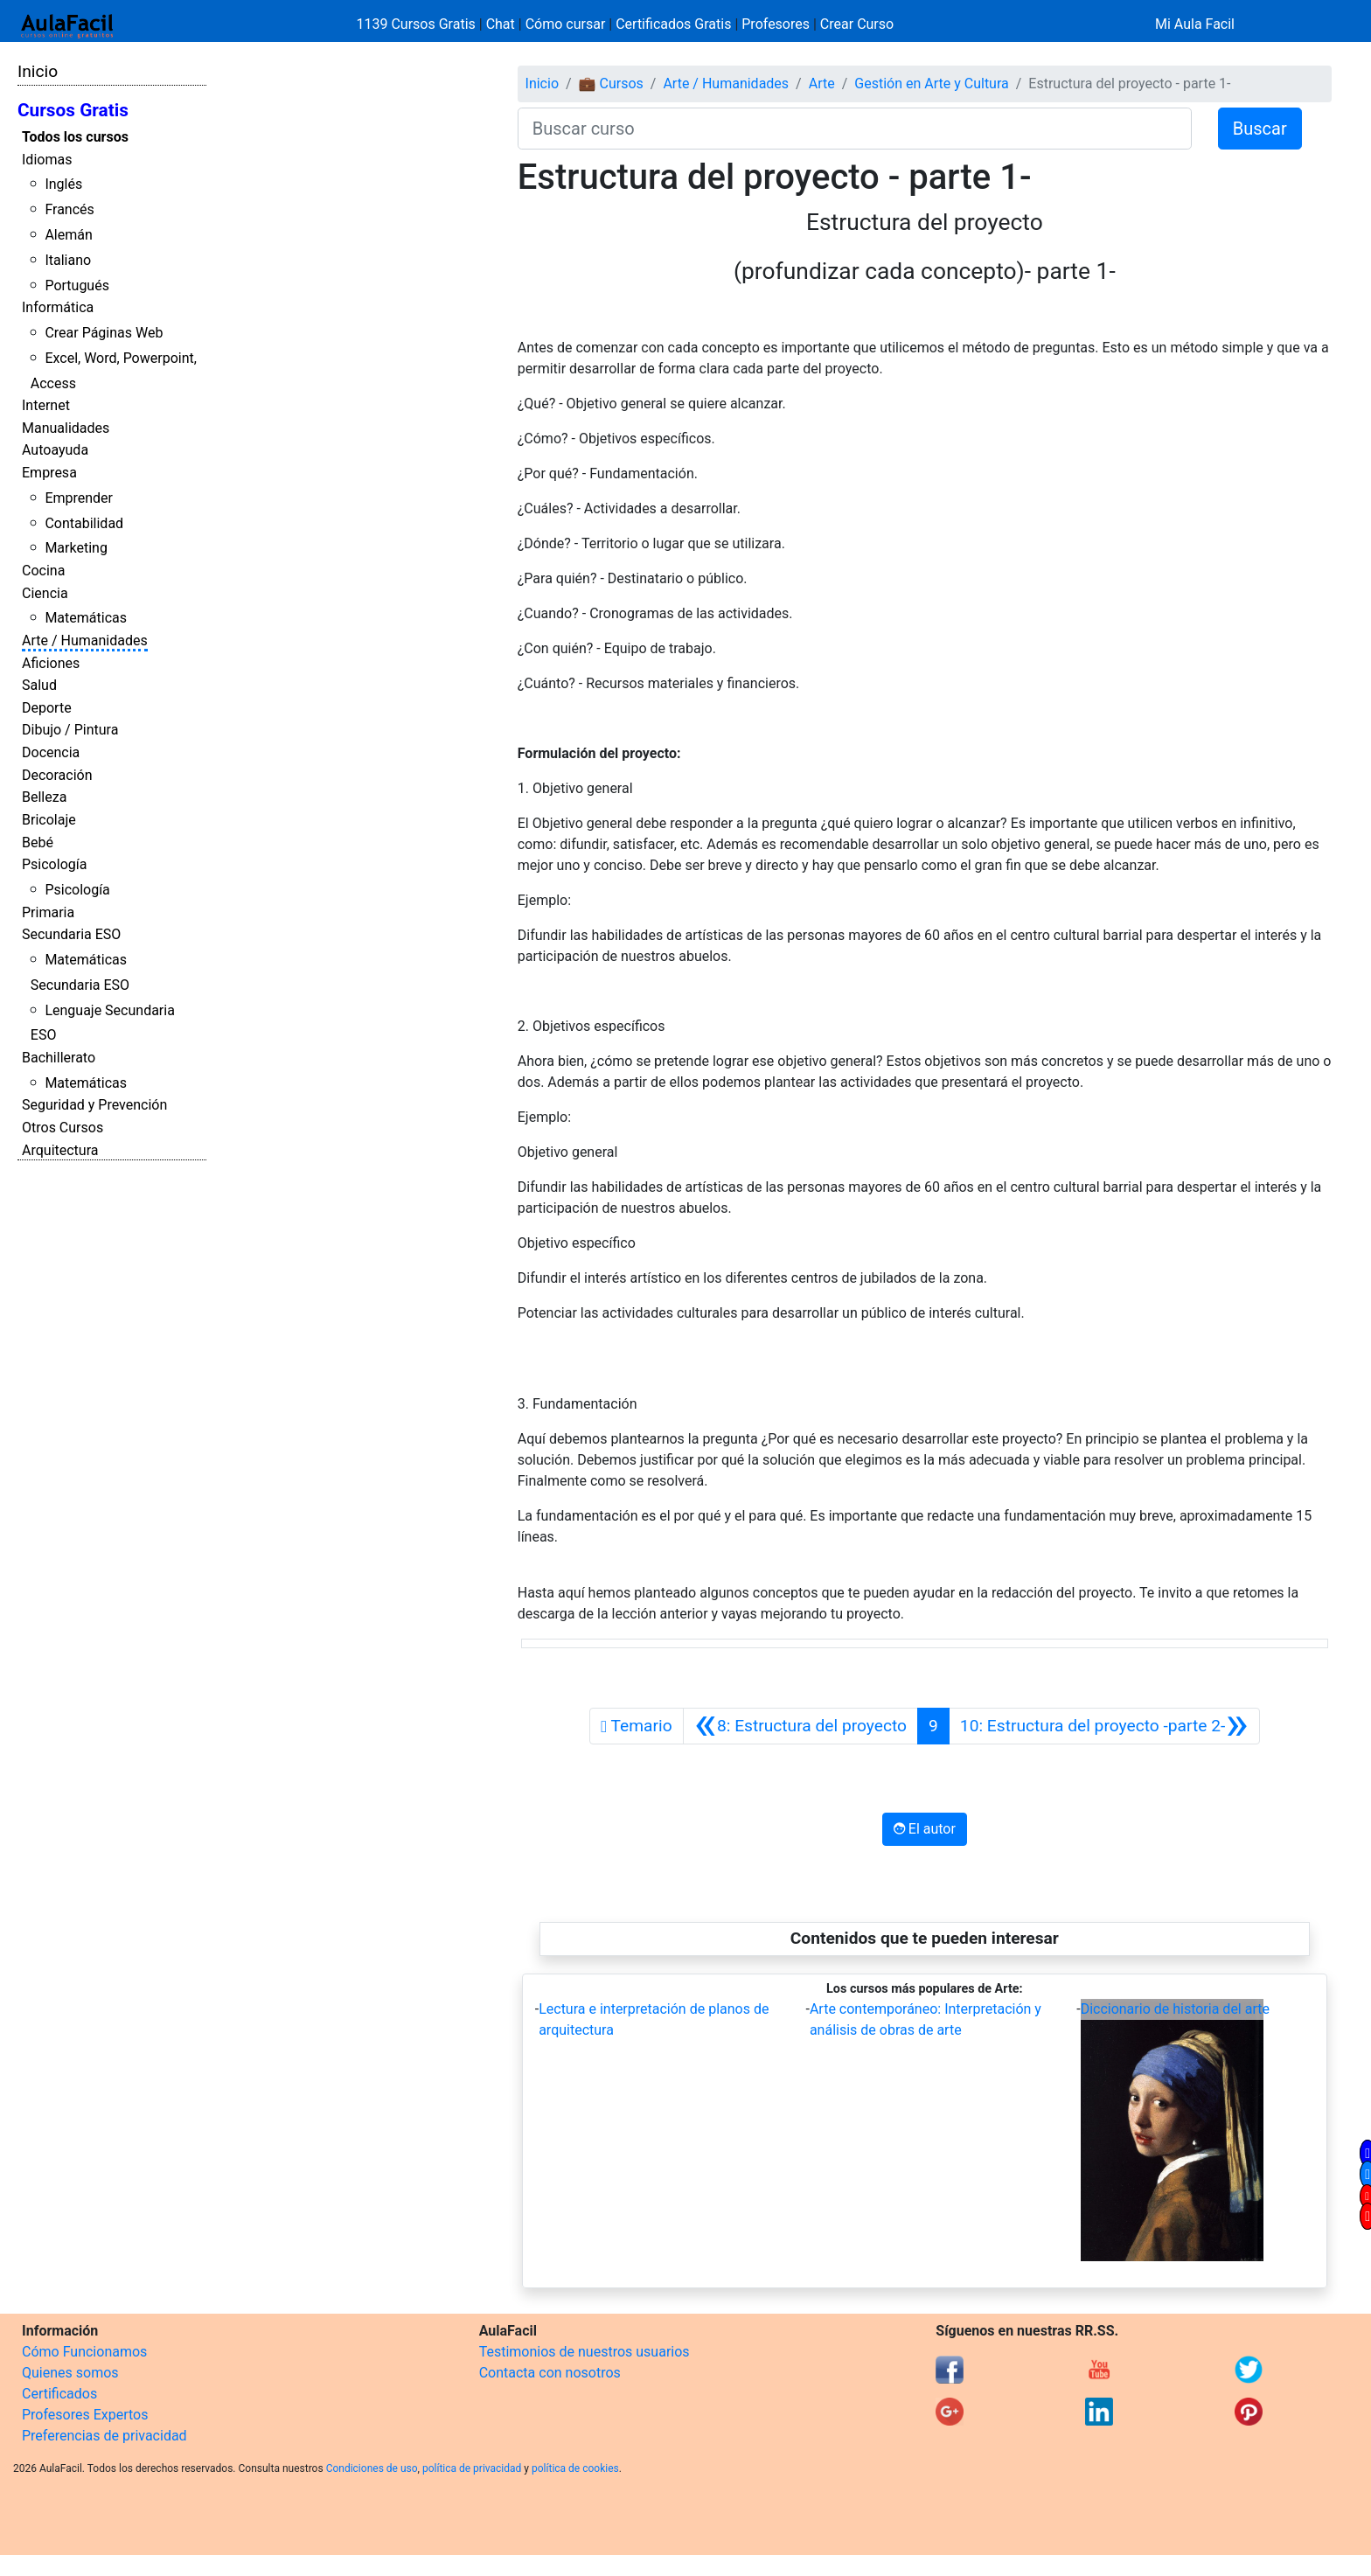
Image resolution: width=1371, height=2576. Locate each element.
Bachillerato (58, 1057)
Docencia (51, 752)
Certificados (59, 2393)
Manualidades (65, 428)
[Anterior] (800, 1726)
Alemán (68, 234)
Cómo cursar (565, 24)
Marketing (76, 548)
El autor (925, 1829)
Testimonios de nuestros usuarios (584, 2351)
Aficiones (51, 663)
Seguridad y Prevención (94, 1105)
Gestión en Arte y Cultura (931, 83)
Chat (500, 24)
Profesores (775, 24)
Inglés (63, 184)
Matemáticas (86, 617)
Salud (39, 685)
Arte (822, 83)
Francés (69, 209)
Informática (58, 307)
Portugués (77, 285)
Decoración (57, 775)
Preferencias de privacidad (104, 2435)
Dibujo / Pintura (70, 729)
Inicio (37, 71)
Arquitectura (60, 1150)
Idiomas (47, 159)
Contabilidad (84, 523)
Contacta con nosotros (550, 2372)
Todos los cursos (75, 137)
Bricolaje (49, 819)
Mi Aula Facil (1195, 24)
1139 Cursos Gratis (418, 24)
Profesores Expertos (85, 2414)
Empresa (49, 472)
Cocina (43, 570)
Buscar (1260, 128)
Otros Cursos (62, 1127)
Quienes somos (70, 2372)
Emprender (79, 498)
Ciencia (45, 593)
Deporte (47, 708)
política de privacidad (471, 2468)
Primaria (48, 912)
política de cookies (575, 2468)
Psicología (54, 864)
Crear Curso (857, 24)
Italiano (68, 260)
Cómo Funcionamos (84, 2351)
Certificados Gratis (673, 24)
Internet (46, 405)
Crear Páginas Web (104, 332)
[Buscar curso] (855, 129)
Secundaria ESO (71, 934)
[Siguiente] (1104, 1726)
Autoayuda (55, 450)
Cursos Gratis (73, 110)
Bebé (37, 842)
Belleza (44, 797)
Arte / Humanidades (85, 640)
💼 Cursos (611, 83)
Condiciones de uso (372, 2468)
